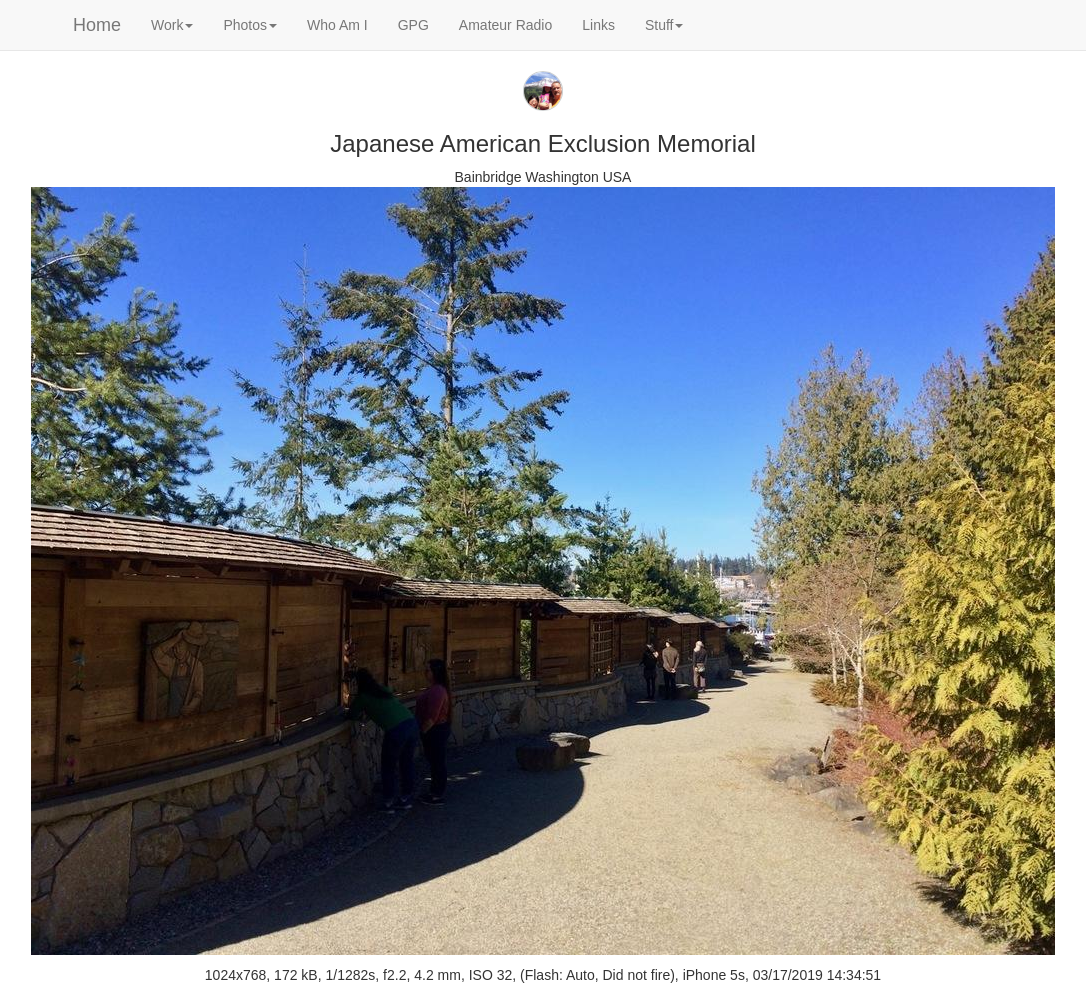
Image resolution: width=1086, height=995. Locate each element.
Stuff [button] (664, 25)
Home (97, 25)
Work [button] (172, 25)
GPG (413, 25)
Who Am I (337, 25)
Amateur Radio (505, 25)
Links (598, 25)
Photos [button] (250, 25)
